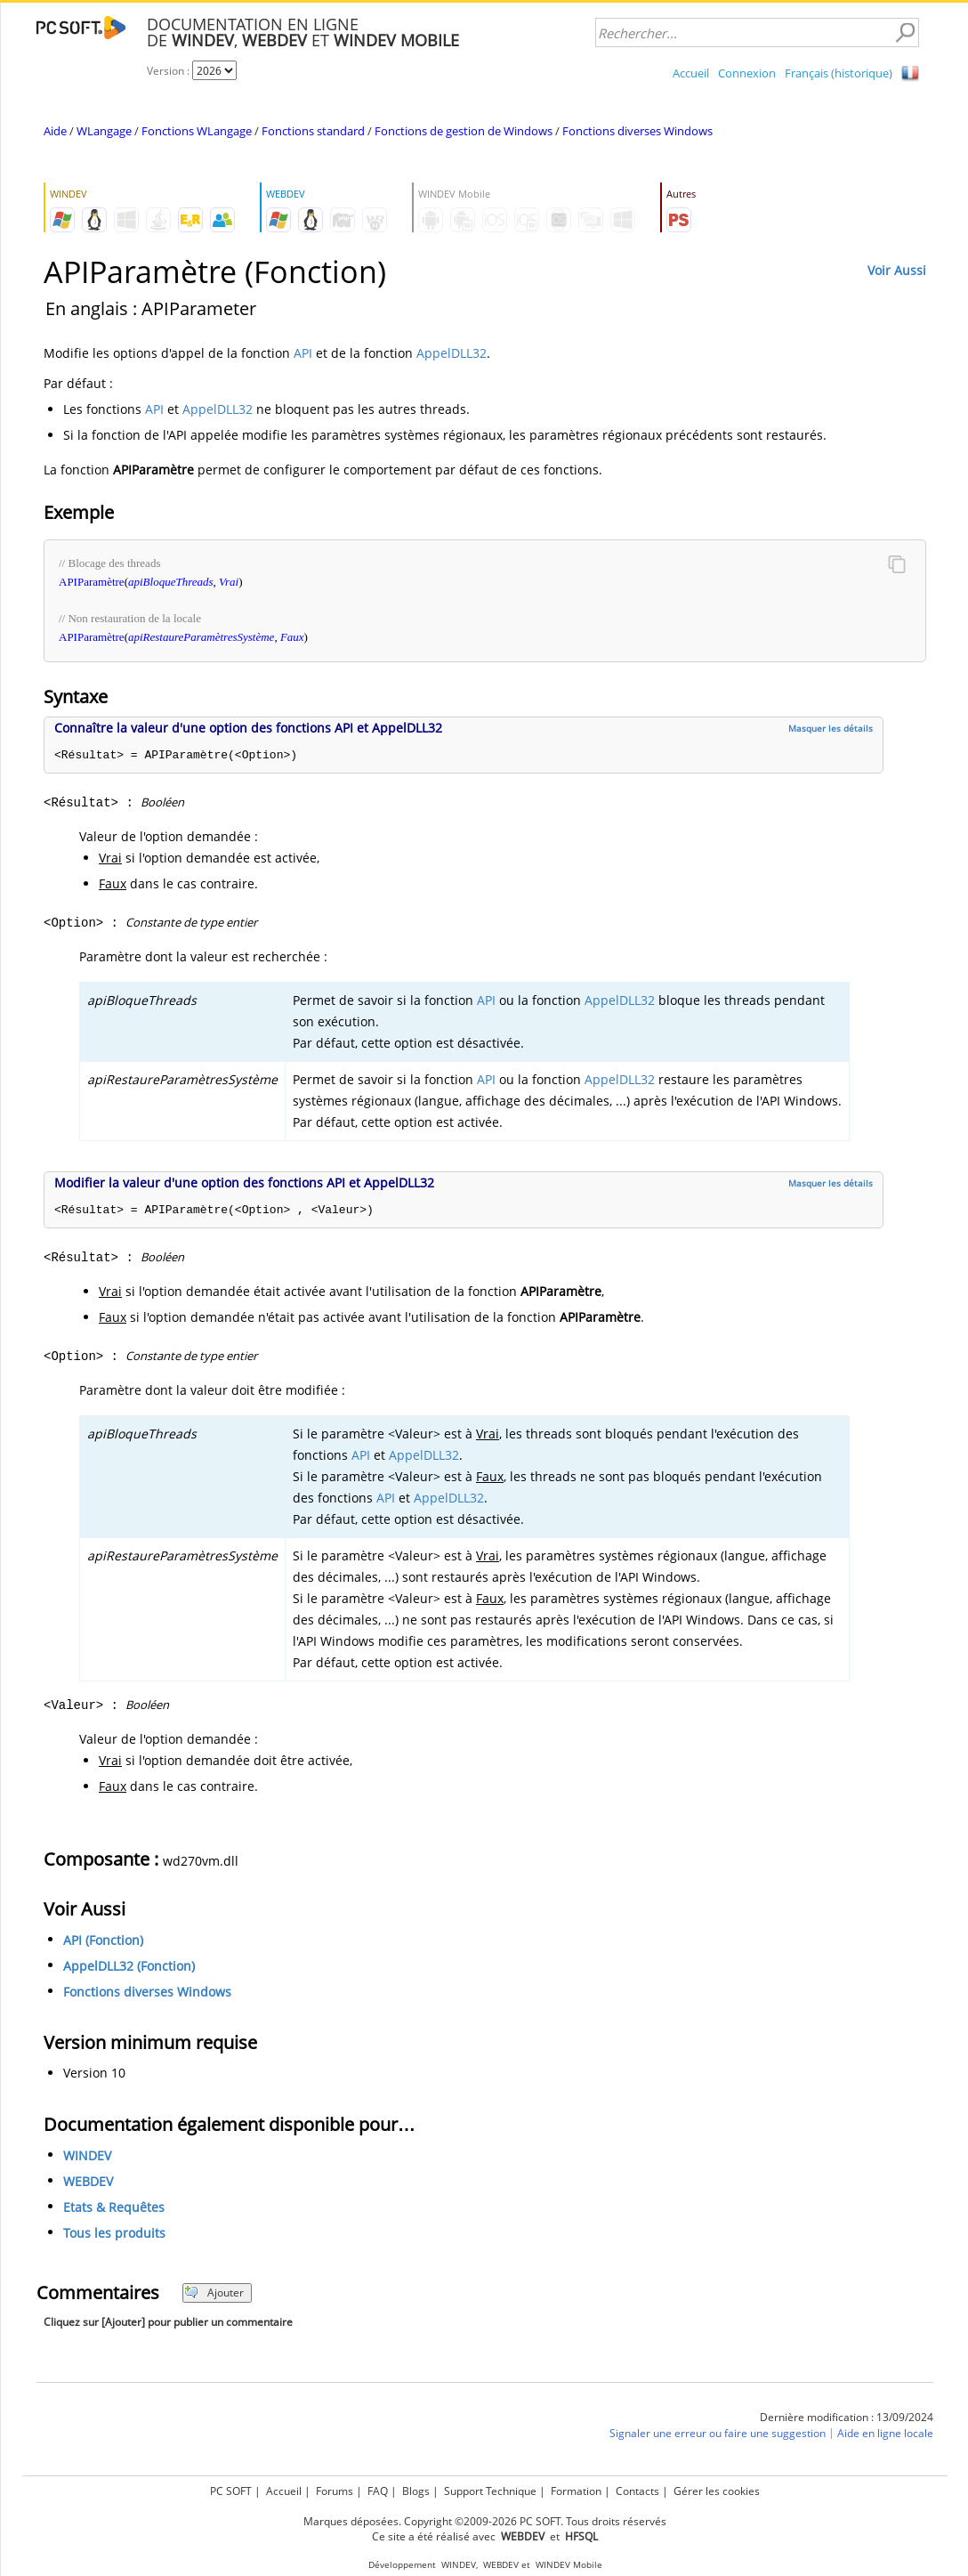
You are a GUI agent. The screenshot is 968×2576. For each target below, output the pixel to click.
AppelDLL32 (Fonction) (129, 1965)
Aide (55, 131)
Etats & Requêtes (114, 2207)
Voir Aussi (896, 270)
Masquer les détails (830, 728)
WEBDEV (88, 2181)
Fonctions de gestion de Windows (464, 131)
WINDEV (87, 2155)
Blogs (416, 2491)
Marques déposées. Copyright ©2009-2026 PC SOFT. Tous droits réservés (484, 2521)
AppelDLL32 (451, 352)
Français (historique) (838, 73)
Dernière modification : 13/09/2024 (846, 2417)
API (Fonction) (103, 1940)
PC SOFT (231, 2491)
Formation (576, 2491)
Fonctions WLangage (196, 131)
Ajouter (214, 2292)
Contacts (637, 2491)
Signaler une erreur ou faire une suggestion (717, 2433)
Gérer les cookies (717, 2491)
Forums (334, 2491)
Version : (169, 70)
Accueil (691, 73)
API (303, 352)
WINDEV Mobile (569, 2565)
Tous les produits (114, 2232)
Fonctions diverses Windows (637, 131)
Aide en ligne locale (885, 2433)
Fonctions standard (313, 131)
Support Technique (490, 2491)
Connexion (747, 73)
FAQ (377, 2491)
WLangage (104, 131)
